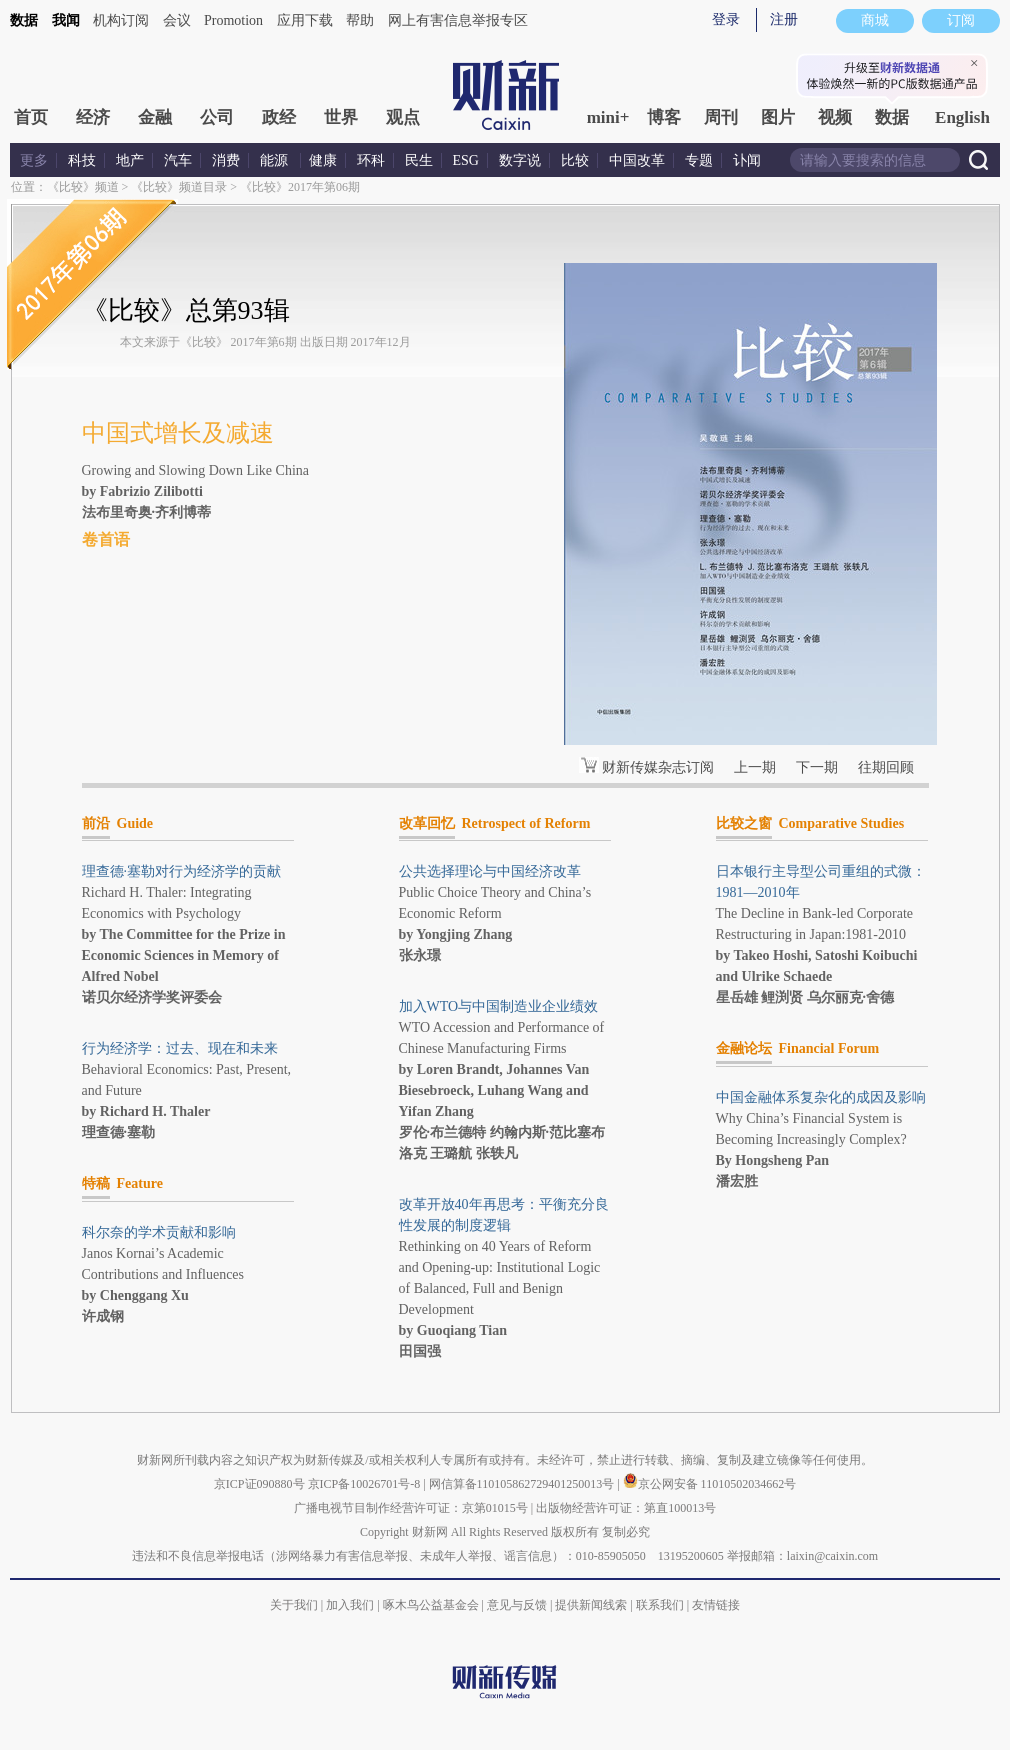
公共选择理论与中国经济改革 (490, 871)
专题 (699, 160)
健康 (323, 160)
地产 (130, 160)
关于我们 (294, 1605)
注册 (784, 19)
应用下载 (305, 20)
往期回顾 (886, 767)
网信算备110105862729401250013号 (523, 1484)
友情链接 (716, 1605)
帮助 (360, 20)
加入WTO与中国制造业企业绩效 (499, 1006)
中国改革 (637, 160)
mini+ (608, 117)
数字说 (520, 160)
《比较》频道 (83, 187)
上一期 (755, 767)
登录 (726, 19)
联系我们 (660, 1605)
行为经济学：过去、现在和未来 (180, 1048)
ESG (466, 160)
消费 (226, 160)
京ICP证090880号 (259, 1484)
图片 (778, 117)
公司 (217, 117)
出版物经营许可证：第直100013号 (626, 1508)
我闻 (66, 20)
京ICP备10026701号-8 (366, 1484)
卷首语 (106, 539)
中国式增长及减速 (178, 433)
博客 (664, 117)
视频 (835, 117)
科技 (82, 160)
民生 (419, 160)
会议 (177, 20)
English (962, 117)
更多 (34, 160)
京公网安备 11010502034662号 (710, 1484)
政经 (279, 117)
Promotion (233, 20)
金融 (155, 117)
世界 (341, 117)
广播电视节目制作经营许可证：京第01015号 (411, 1508)
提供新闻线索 (591, 1605)
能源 (276, 160)
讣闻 (747, 160)
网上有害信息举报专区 (458, 20)
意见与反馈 (517, 1605)
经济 (93, 117)
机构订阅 (121, 20)
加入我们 (350, 1605)
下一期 (817, 767)
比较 (575, 160)
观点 (403, 117)
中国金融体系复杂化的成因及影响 (821, 1097)
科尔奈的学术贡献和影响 (159, 1232)
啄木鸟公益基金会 (432, 1605)
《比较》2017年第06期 (300, 187)
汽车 (178, 160)
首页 (31, 117)
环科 (371, 160)
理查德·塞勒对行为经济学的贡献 (182, 871)
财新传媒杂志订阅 (658, 767)
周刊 (721, 117)
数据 (24, 20)
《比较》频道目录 (179, 187)
